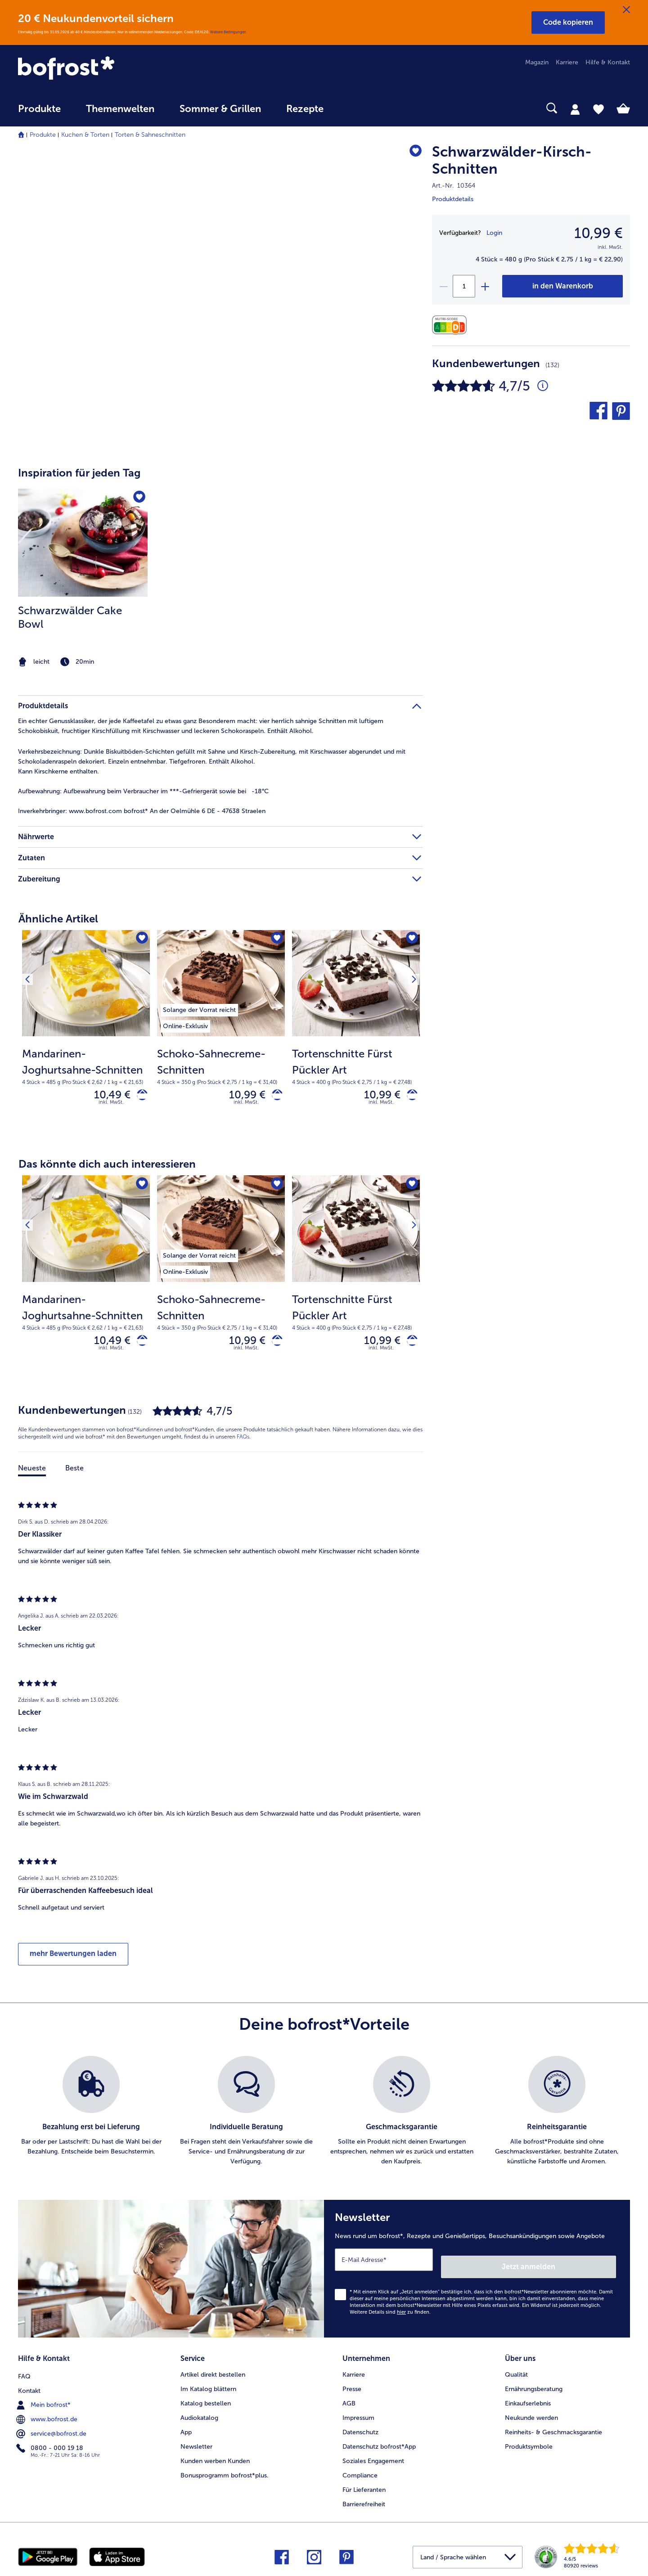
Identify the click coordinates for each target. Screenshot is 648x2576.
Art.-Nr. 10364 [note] (453, 185)
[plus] (485, 286)
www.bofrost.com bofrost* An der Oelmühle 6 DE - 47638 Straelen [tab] (142, 811)
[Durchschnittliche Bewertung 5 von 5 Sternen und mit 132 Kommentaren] (542, 386)
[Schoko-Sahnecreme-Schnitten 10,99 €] (221, 1034)
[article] (220, 561)
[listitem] (83, 579)
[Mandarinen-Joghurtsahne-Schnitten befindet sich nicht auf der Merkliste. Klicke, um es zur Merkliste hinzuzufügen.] (140, 939)
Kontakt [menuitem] (29, 2386)
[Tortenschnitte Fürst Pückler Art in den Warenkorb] (409, 1097)
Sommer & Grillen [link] (220, 109)
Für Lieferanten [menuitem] (364, 2487)
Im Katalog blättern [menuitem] (208, 2386)
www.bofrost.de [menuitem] (47, 2414)
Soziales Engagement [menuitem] (373, 2458)
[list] (324, 2119)
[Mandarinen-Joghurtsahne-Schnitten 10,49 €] (86, 1034)
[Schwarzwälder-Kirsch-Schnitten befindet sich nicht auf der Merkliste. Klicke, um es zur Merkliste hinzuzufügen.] (412, 153)
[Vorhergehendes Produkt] (31, 939)
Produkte (43, 135)
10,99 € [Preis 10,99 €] (240, 1096)
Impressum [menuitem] (358, 2415)
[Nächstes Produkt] (409, 939)
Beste (74, 1476)
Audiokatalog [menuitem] (199, 2415)
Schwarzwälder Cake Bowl (70, 617)
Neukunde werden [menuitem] (531, 2415)
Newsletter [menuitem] (196, 2444)
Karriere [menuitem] (567, 62)
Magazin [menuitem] (537, 62)
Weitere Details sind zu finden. (390, 2313)
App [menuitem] (186, 2429)
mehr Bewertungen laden (73, 1961)
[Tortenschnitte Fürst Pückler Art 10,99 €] (356, 1034)
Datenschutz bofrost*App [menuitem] (379, 2444)
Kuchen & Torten (85, 135)
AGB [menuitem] (349, 2401)
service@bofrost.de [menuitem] (52, 2429)
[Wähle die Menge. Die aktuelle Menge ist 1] (464, 286)
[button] (568, 22)
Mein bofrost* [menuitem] (44, 2400)
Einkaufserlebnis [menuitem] (528, 2401)
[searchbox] (354, 108)
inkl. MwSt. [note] (111, 1106)
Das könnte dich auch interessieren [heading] (107, 1167)
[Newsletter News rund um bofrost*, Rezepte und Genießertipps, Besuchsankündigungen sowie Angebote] (477, 2273)
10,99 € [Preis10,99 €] (598, 233)
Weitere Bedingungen (228, 32)
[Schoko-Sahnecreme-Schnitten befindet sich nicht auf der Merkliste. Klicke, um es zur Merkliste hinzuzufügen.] (275, 939)
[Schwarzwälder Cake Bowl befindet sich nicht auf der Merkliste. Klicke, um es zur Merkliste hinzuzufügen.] (138, 498)
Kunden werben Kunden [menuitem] (215, 2458)
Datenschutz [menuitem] (360, 2429)
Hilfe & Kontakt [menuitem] (607, 62)
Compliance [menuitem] (360, 2473)
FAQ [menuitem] (24, 2372)
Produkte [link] (39, 109)
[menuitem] (39, 113)
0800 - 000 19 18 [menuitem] (50, 2443)
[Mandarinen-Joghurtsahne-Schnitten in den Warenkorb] (139, 1097)
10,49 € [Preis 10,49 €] (105, 1096)
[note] (83, 662)
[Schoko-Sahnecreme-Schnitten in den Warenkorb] (274, 1097)
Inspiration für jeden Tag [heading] (79, 472)
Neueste (32, 1476)
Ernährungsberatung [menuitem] (533, 2386)
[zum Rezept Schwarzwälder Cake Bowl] (83, 543)
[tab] (575, 109)
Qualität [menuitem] (516, 2372)
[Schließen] (626, 9)
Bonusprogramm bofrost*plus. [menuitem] (224, 2473)
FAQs (243, 1445)
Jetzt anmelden (577, 2267)
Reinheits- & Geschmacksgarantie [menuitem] (553, 2429)
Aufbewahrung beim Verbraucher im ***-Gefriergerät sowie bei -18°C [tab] (143, 791)
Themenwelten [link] (120, 109)
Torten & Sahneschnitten (150, 135)
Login (494, 233)
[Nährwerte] (451, 325)
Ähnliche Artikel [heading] (58, 918)
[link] (110, 69)
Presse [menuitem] (351, 2386)
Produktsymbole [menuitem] (529, 2444)
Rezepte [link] (305, 109)
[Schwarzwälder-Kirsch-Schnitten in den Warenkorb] (562, 286)
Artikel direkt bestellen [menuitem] (212, 2372)
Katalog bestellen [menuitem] (205, 2401)
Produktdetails (452, 199)
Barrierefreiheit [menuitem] (363, 2501)
